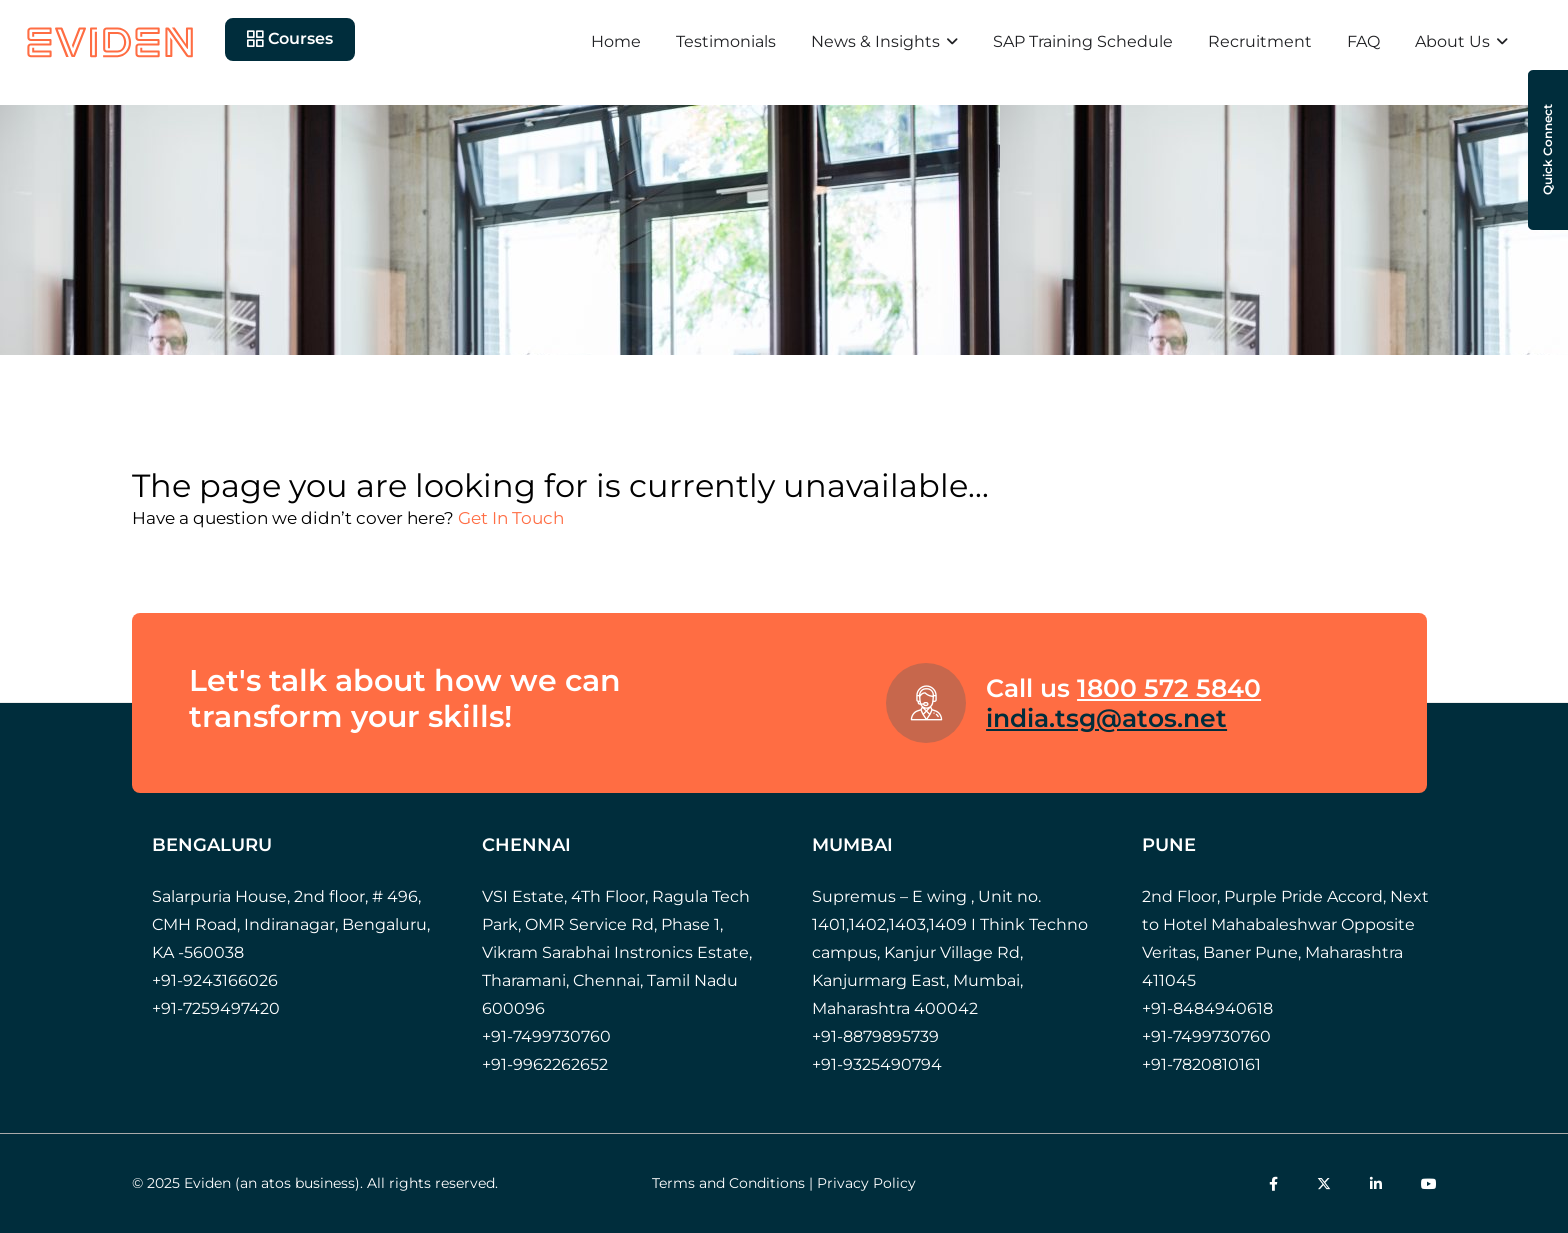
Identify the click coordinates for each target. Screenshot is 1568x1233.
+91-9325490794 (877, 1064)
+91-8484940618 (1207, 1008)
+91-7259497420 (216, 1008)
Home (616, 41)
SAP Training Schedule (1083, 41)
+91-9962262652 (545, 1064)
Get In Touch (511, 518)
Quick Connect (1547, 150)
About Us (1452, 41)
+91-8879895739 (875, 1036)
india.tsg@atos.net (1106, 718)
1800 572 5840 (1169, 688)
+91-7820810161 (1201, 1064)
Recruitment (1260, 41)
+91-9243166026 (215, 980)
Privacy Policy (866, 1183)
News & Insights (875, 41)
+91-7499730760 (546, 1036)
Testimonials (726, 41)
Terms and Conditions (728, 1183)
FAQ (1363, 41)
